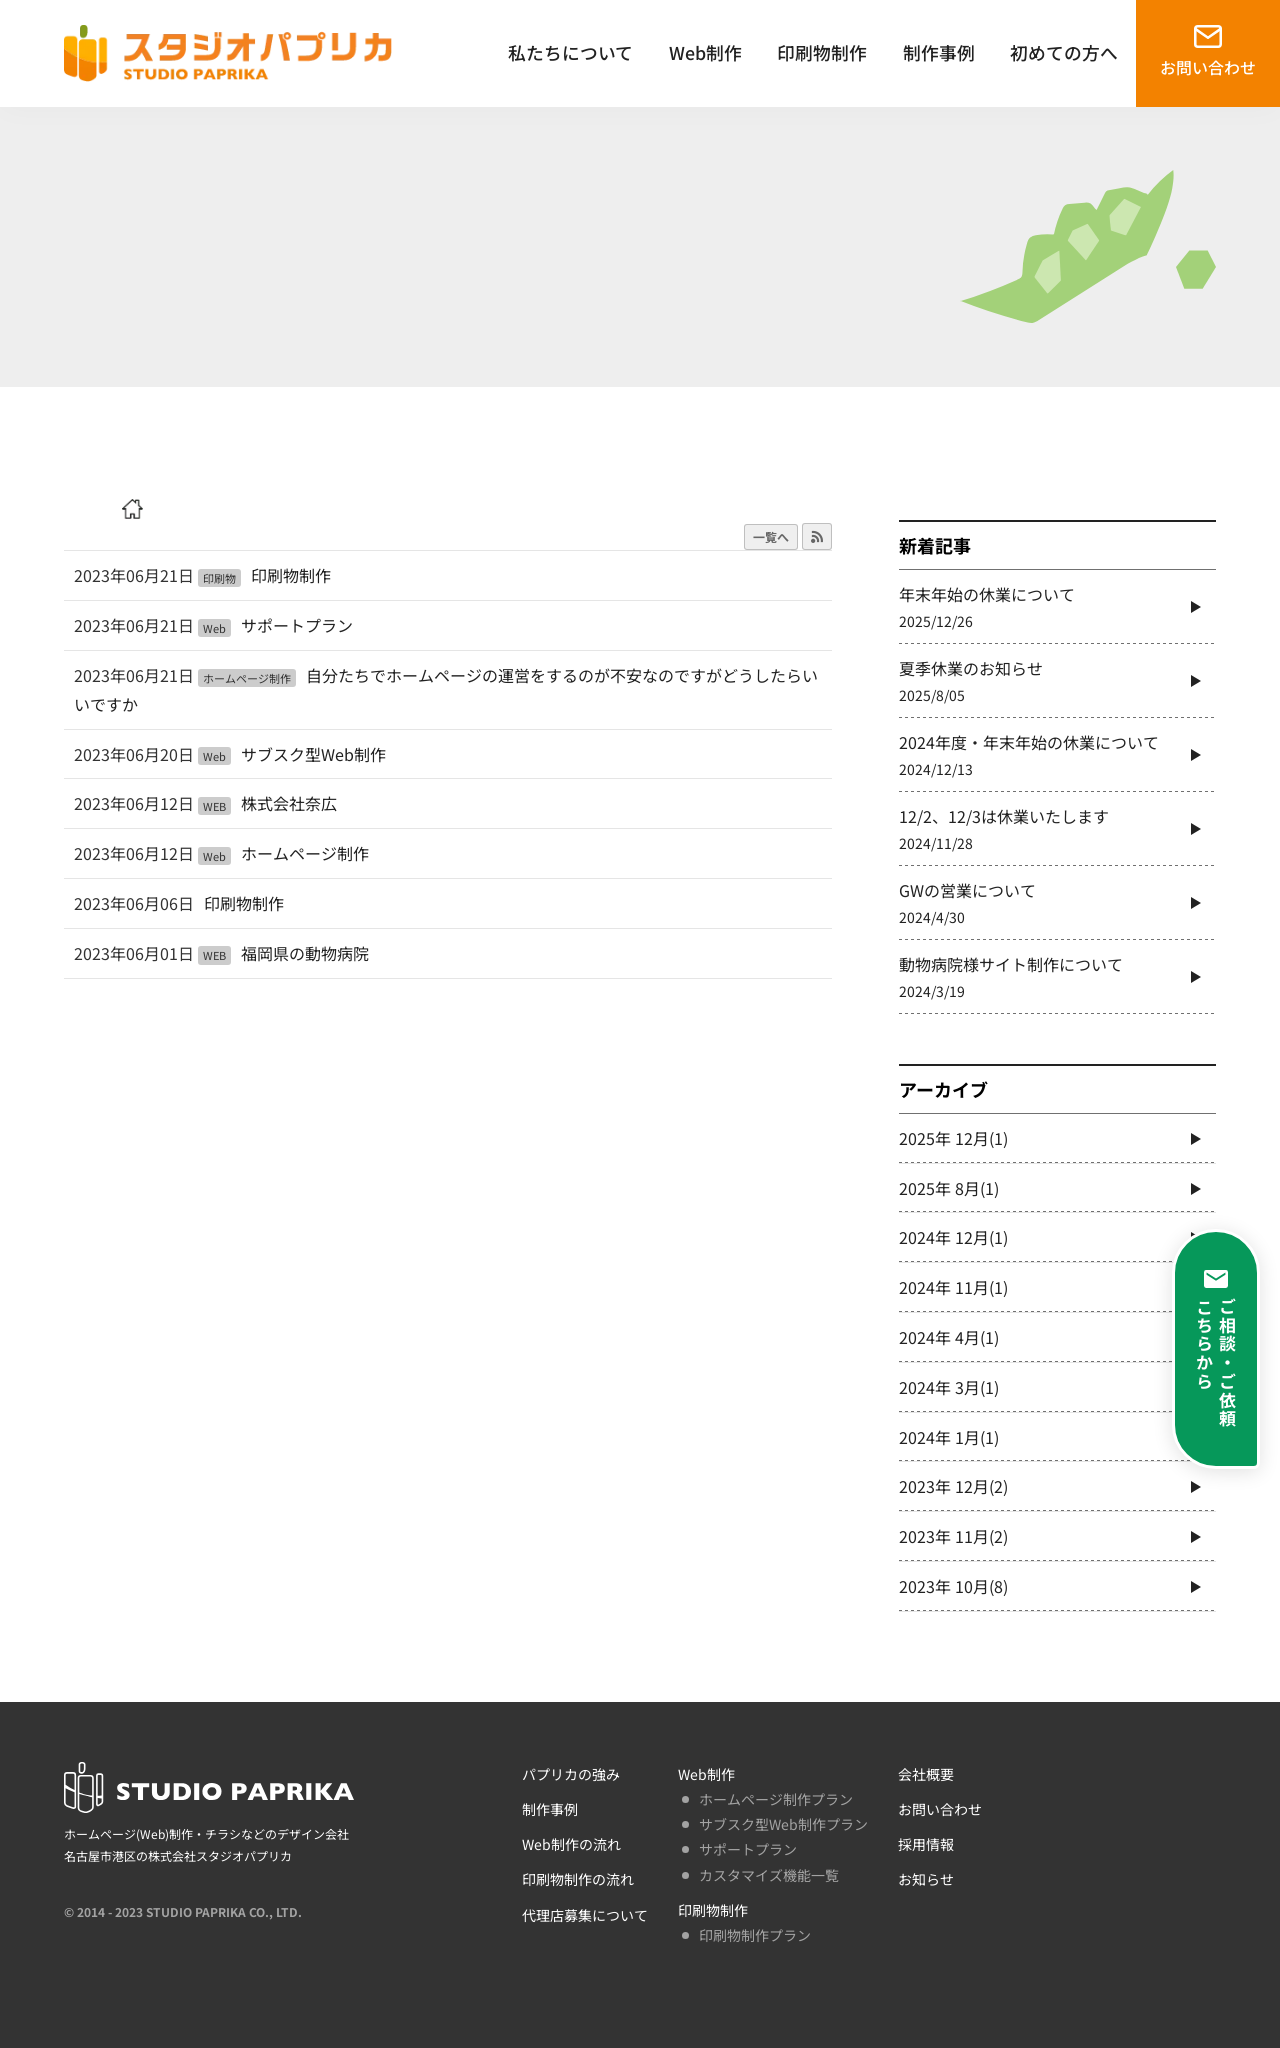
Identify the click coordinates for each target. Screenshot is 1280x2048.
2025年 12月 (953, 1138)
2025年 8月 (949, 1188)
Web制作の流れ (571, 1844)
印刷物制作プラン (755, 1935)
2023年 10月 (953, 1586)
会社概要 (926, 1774)
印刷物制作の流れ (578, 1879)
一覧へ (771, 536)
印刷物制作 (822, 52)
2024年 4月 (949, 1337)
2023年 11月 (953, 1536)
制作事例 (939, 52)
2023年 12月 (953, 1486)
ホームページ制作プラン (776, 1799)
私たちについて (570, 52)
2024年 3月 (949, 1387)
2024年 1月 (949, 1437)
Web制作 (705, 52)
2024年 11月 (953, 1287)
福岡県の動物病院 (305, 953)
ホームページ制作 (305, 853)
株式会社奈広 (289, 803)
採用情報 (926, 1844)
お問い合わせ (1208, 67)
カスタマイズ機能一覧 (769, 1875)
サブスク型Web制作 (313, 754)
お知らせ (926, 1879)
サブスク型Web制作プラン (783, 1824)
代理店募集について (585, 1915)
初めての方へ (1064, 52)
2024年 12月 (953, 1237)
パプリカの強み (571, 1774)
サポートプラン (297, 625)
